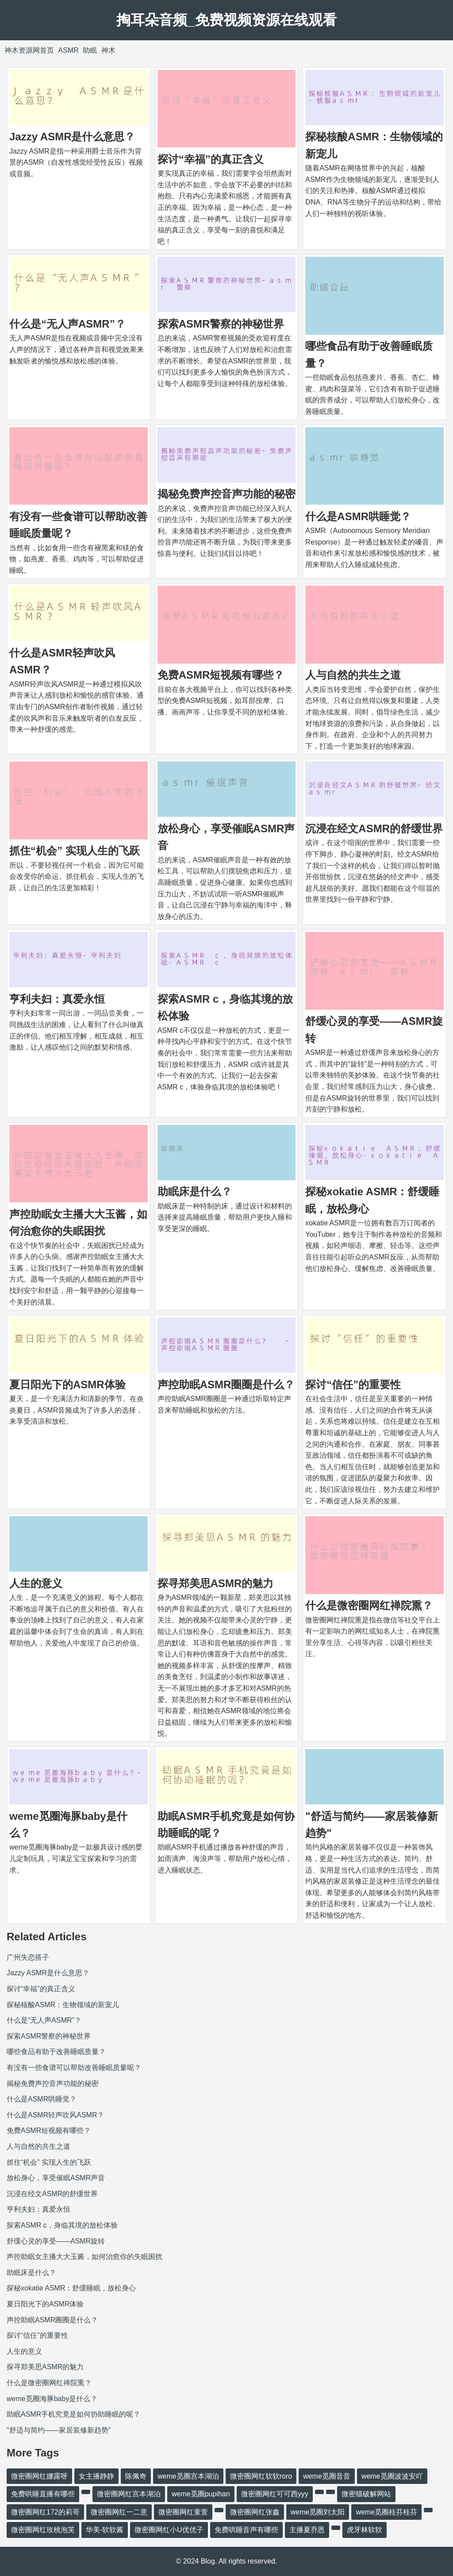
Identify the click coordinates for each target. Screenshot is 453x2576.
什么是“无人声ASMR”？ (67, 324)
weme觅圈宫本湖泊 (188, 2476)
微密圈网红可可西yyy (274, 2494)
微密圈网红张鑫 (255, 2512)
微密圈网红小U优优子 (168, 2530)
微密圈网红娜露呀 (39, 2476)
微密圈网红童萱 (183, 2512)
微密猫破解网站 (366, 2494)
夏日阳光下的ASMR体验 (67, 1384)
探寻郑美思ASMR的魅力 (215, 1583)
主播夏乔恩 (307, 2530)
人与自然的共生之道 (353, 675)
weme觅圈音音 (326, 2476)
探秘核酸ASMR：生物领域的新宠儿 (63, 2004)
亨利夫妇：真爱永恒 (57, 999)
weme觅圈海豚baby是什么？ (52, 2398)
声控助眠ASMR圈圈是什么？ (226, 1384)
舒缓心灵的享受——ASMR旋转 (56, 2241)
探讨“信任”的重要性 (353, 1384)
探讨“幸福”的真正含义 (210, 159)
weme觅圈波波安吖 (392, 2476)
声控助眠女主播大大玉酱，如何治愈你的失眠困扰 (84, 2256)
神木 (108, 50)
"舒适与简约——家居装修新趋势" (59, 2430)
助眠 (90, 50)
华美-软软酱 (104, 2530)
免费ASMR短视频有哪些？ (220, 675)
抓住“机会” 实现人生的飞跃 (74, 851)
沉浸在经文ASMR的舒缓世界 (374, 828)
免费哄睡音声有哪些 (246, 2530)
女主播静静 (96, 2476)
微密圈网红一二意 (119, 2512)
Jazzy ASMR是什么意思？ (72, 137)
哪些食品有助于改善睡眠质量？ (56, 2051)
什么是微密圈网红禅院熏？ (369, 1605)
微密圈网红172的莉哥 (45, 2512)
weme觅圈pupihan (201, 2494)
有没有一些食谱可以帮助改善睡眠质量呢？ (74, 2067)
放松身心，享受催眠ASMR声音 (56, 2178)
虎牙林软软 (364, 2530)
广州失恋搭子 (28, 1957)
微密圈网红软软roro (261, 2476)
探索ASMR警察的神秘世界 (220, 324)
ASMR (68, 50)
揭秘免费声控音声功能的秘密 (226, 494)
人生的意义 (35, 1583)
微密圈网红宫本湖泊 (129, 2494)
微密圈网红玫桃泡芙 (43, 2530)
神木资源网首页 (29, 50)
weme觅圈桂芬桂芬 (386, 2512)
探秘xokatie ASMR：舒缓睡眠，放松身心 (71, 2288)
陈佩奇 (135, 2476)
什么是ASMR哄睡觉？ (358, 516)
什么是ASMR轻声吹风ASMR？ (55, 2115)
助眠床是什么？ (194, 1191)
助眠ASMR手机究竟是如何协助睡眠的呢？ (73, 2414)
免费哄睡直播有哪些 (43, 2494)
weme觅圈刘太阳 (318, 2512)
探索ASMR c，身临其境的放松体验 (62, 2225)
